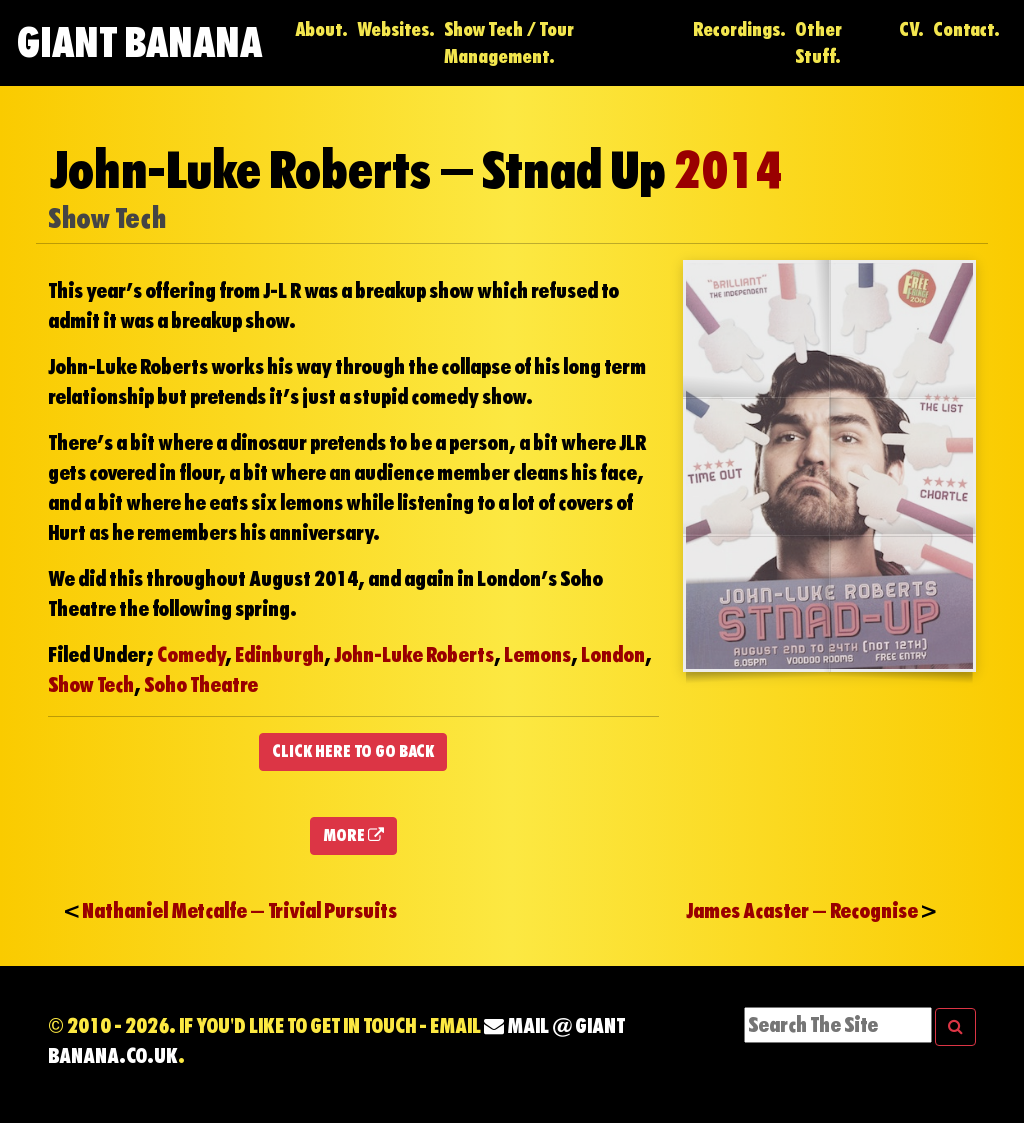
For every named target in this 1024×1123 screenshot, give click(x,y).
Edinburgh (279, 655)
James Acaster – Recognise (802, 911)
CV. (911, 29)
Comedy (191, 655)
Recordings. (739, 29)
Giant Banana (139, 42)
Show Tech (91, 685)
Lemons (537, 655)
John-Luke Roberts (414, 655)
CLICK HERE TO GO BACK (353, 751)
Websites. (396, 29)
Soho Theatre (201, 685)
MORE (353, 835)
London (613, 655)
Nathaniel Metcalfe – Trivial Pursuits (239, 911)
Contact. (966, 29)
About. (321, 29)
